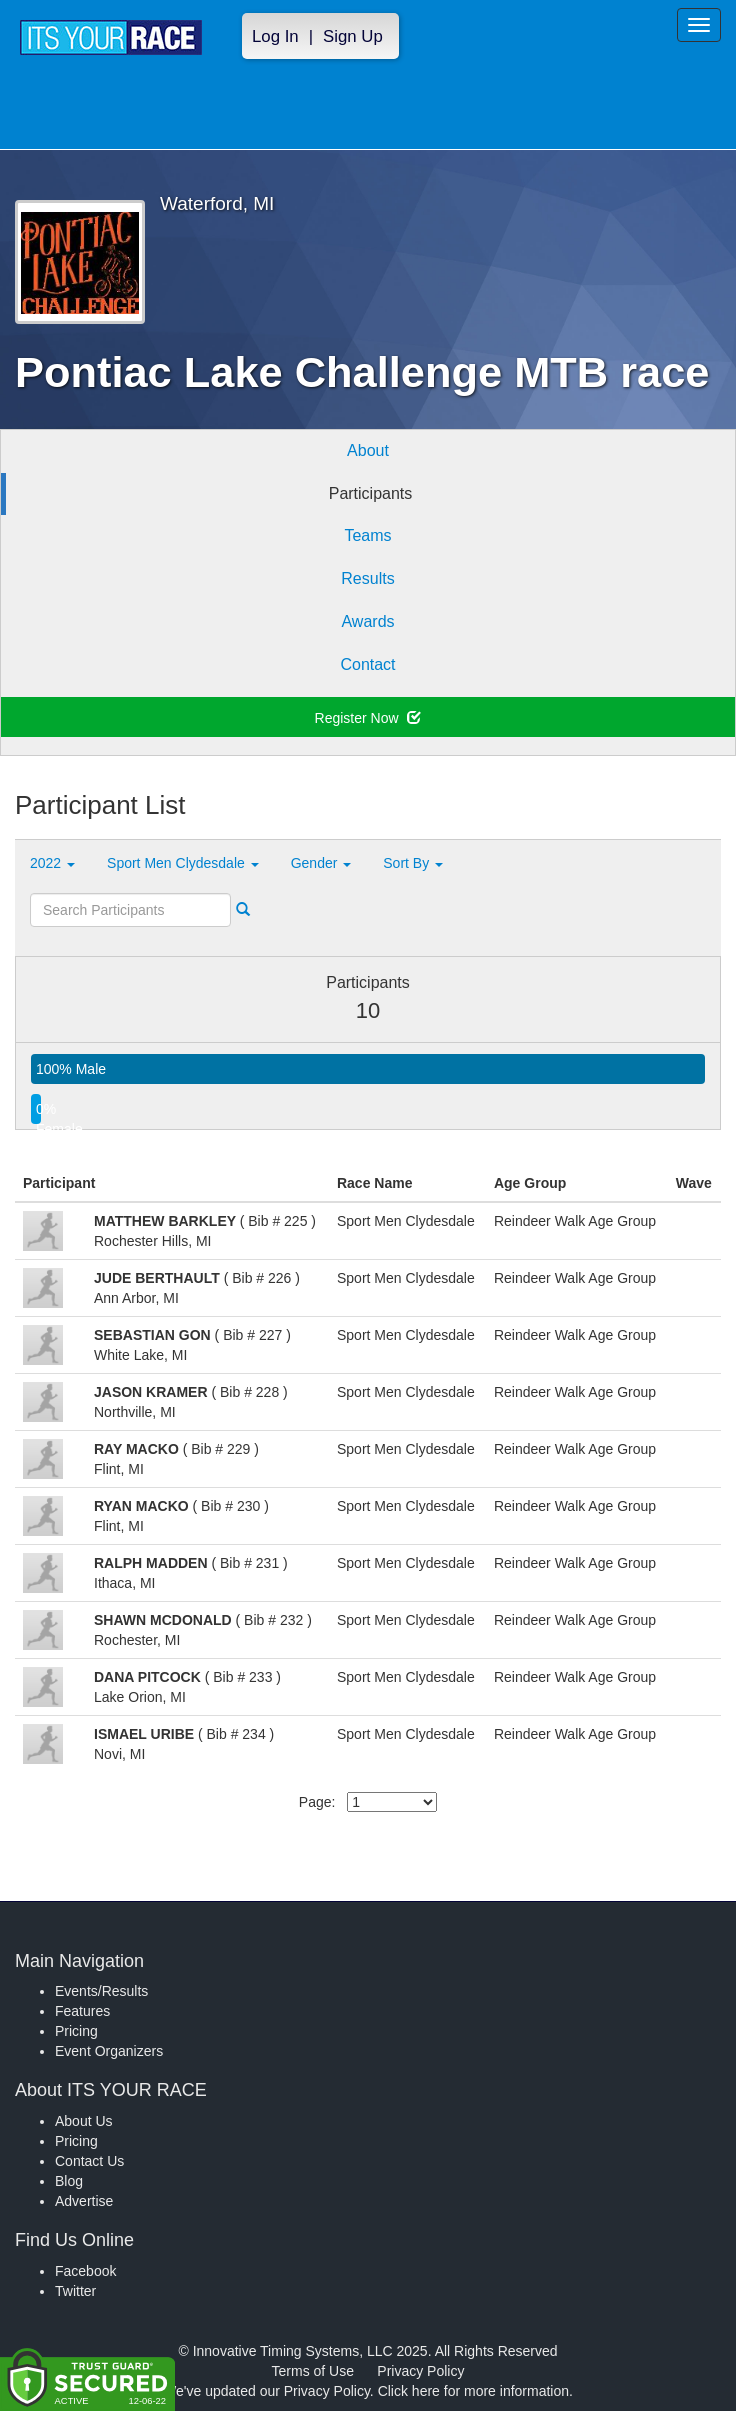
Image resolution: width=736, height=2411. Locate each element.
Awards (367, 621)
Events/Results (101, 1991)
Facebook (85, 2271)
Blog (69, 2181)
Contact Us (89, 2161)
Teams (367, 535)
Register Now (368, 718)
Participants (371, 493)
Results (367, 578)
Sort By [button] (413, 863)
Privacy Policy (420, 2371)
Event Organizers (109, 2051)
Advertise (84, 2201)
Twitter (75, 2291)
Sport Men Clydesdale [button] (183, 863)
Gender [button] (321, 863)
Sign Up (353, 36)
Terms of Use (313, 2371)
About (368, 450)
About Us (84, 2121)
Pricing (76, 2031)
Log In (275, 36)
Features (82, 2011)
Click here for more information (473, 2391)
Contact (367, 664)
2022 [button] (52, 863)
